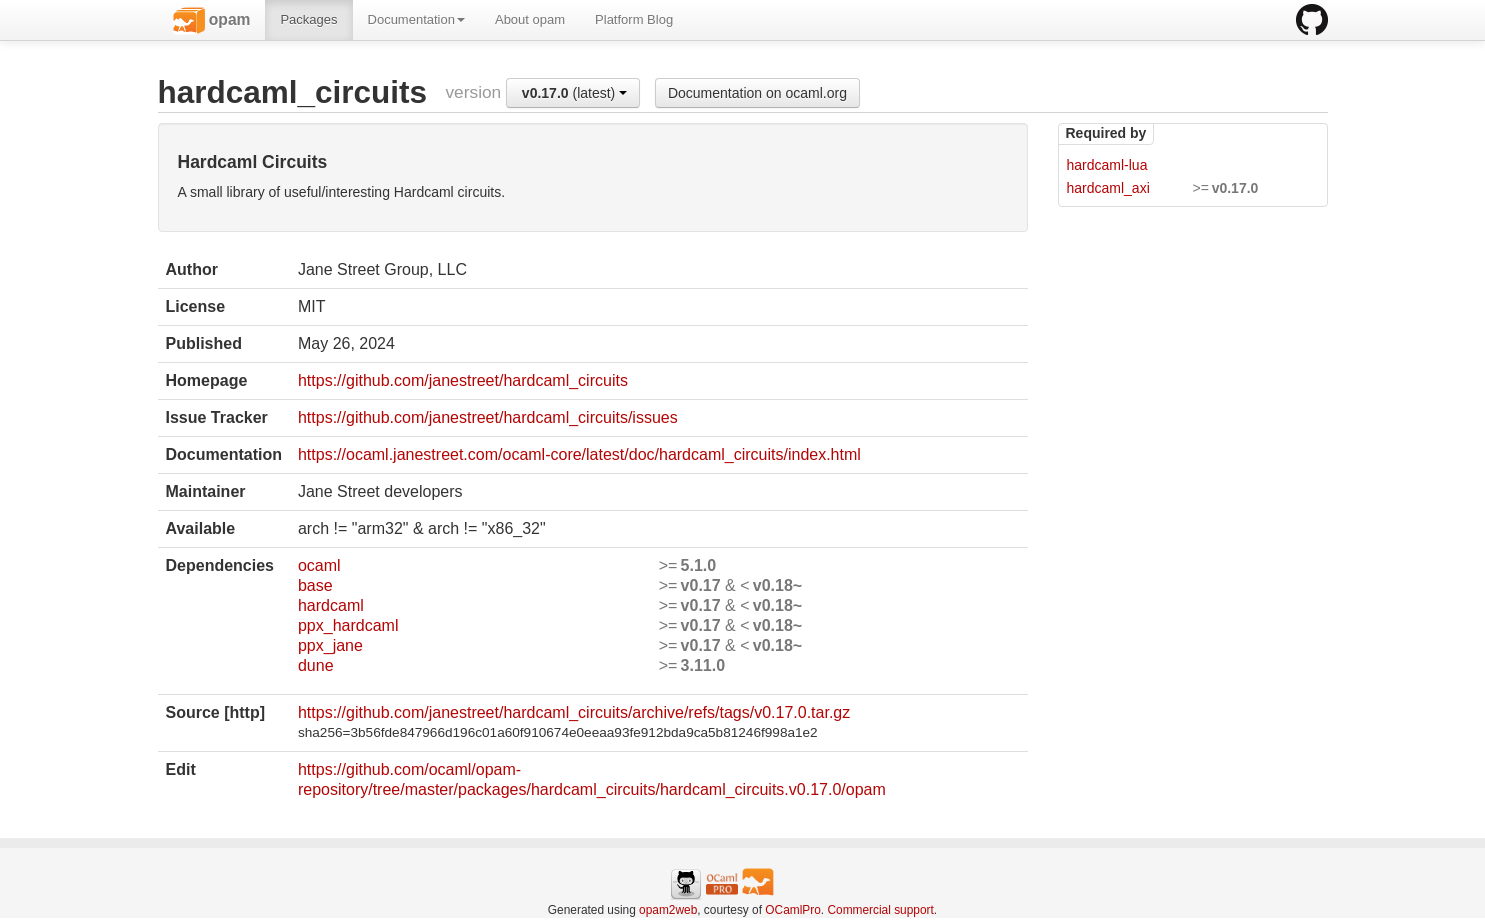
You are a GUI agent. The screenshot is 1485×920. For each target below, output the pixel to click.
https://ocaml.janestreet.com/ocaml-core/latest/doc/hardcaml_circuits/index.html (579, 454)
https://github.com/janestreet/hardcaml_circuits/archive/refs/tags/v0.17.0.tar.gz (574, 712)
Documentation (416, 19)
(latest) (574, 93)
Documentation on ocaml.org (757, 93)
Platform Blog (634, 19)
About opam (530, 19)
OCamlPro (793, 910)
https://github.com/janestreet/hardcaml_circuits (463, 380)
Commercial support (880, 910)
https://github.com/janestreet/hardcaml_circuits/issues (488, 417)
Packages (308, 19)
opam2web (668, 910)
